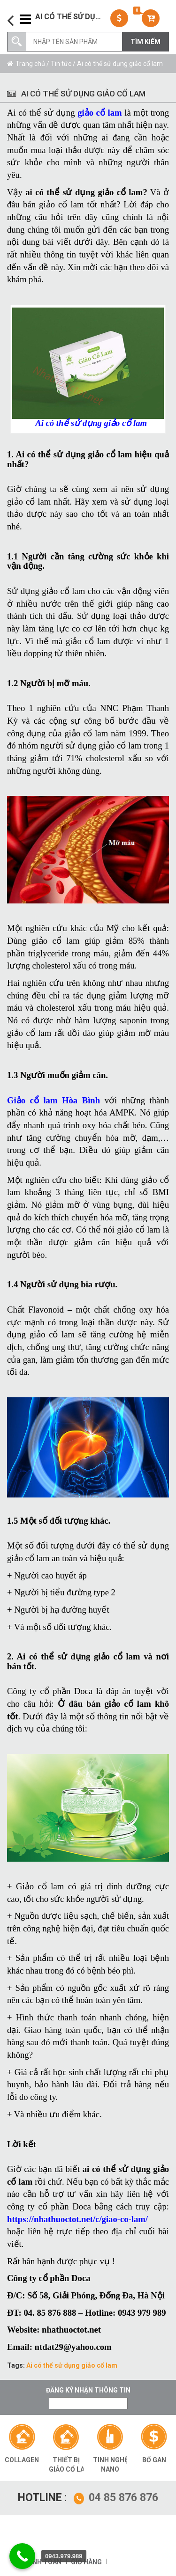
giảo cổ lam (99, 112)
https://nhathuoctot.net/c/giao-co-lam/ (77, 2219)
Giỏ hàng (86, 2562)
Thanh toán (40, 2562)
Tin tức (61, 63)
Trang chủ (30, 63)
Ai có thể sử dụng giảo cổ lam (71, 2365)
